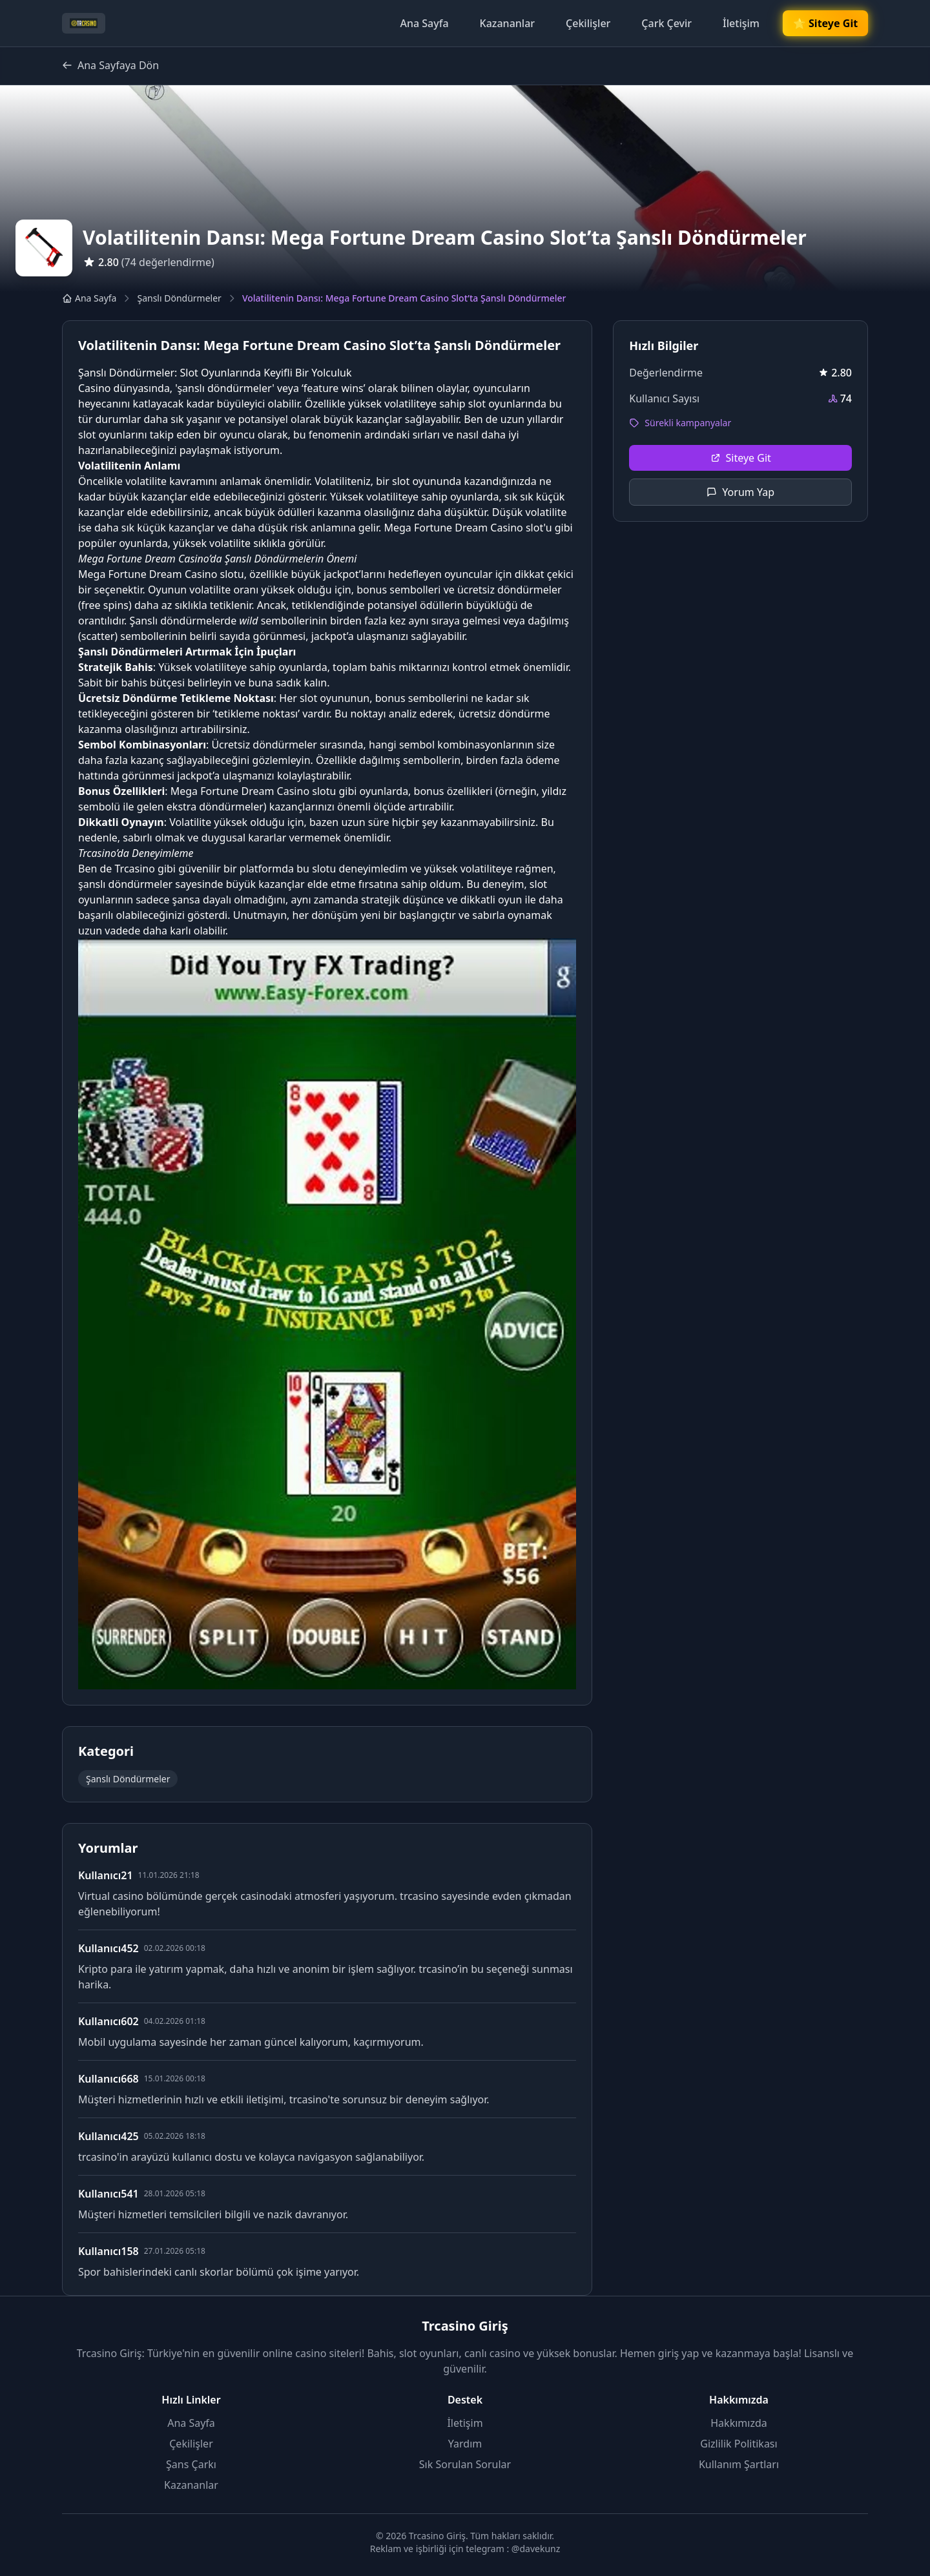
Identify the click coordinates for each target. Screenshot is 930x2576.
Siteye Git (740, 458)
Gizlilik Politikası (738, 2444)
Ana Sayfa (424, 23)
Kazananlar (507, 23)
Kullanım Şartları (739, 2464)
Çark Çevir (666, 23)
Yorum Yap (740, 492)
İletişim (741, 23)
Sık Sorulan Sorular (465, 2464)
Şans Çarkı (191, 2464)
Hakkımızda (738, 2423)
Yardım (465, 2444)
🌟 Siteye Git (825, 23)
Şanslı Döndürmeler (179, 298)
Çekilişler (588, 23)
